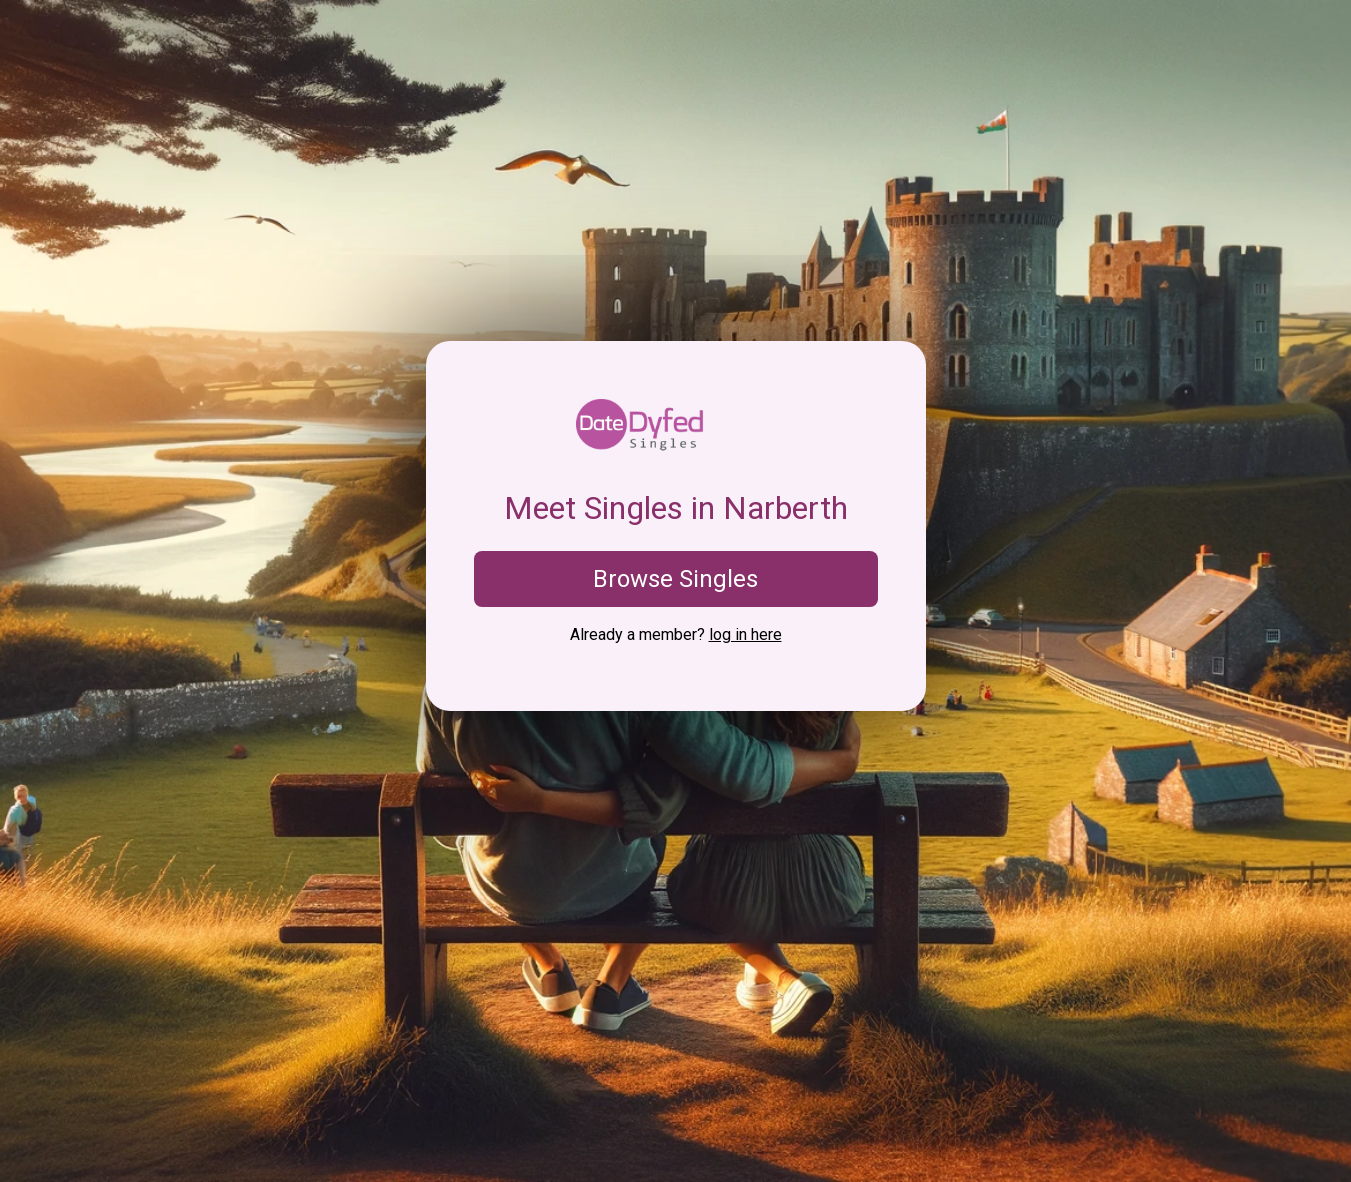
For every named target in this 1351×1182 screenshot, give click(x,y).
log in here (745, 634)
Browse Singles (675, 579)
